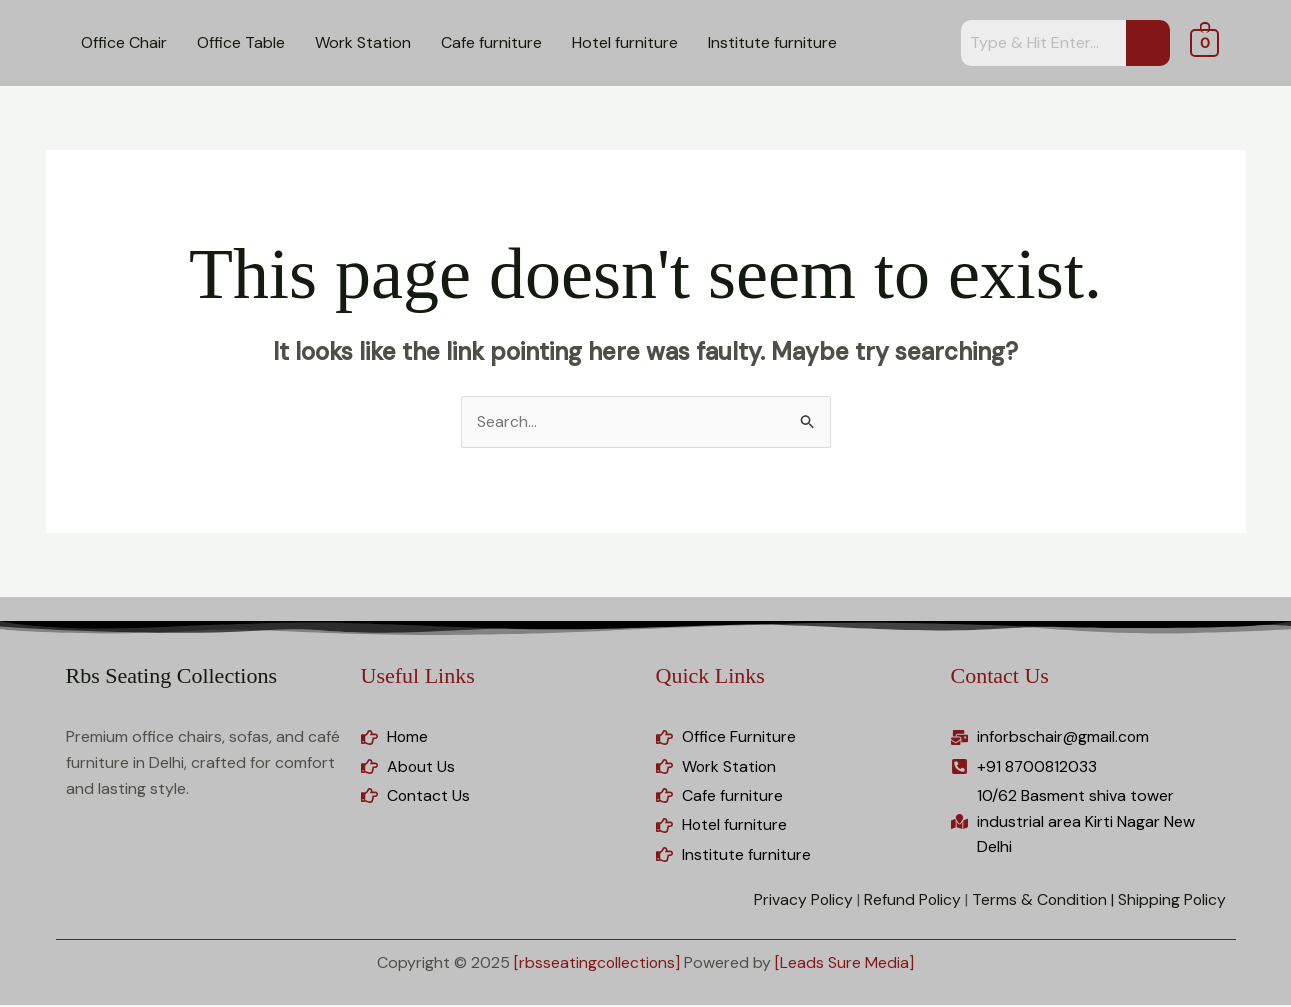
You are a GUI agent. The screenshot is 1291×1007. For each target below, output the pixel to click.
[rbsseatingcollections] (597, 963)
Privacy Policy (799, 901)
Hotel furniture (625, 42)
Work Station (363, 42)
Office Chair (124, 42)
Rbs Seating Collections (171, 675)
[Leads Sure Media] (845, 963)
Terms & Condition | (1041, 901)
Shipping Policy (1171, 901)
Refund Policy (909, 901)
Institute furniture (772, 42)
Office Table (241, 42)
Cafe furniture (491, 42)
